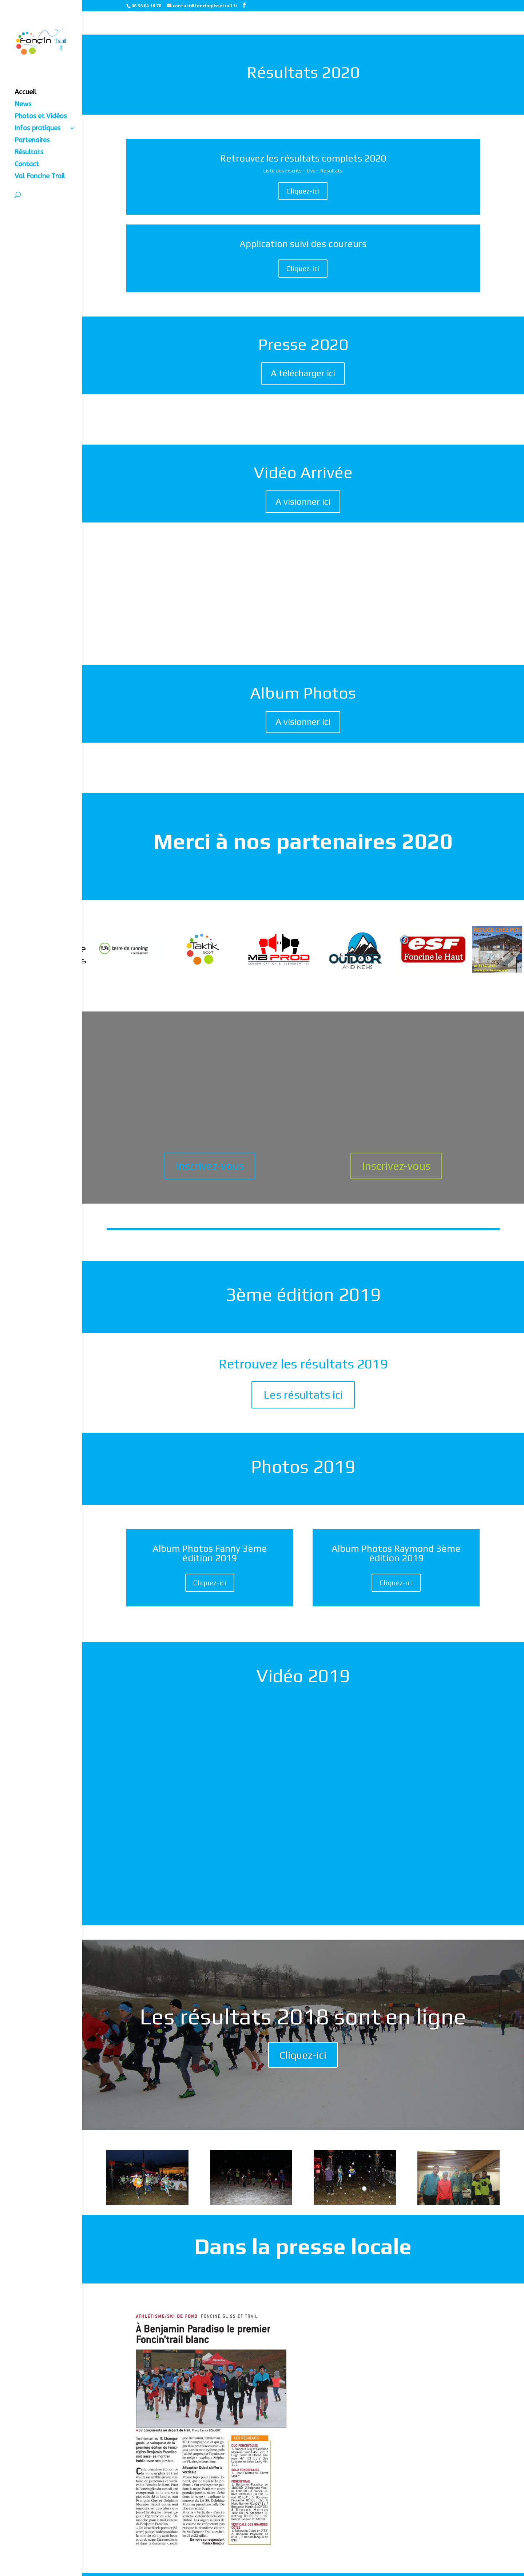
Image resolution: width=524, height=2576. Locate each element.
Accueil (25, 93)
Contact (27, 165)
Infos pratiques (37, 129)
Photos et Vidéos (41, 117)
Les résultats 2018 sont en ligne (303, 2016)
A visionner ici (302, 501)
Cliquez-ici (302, 191)
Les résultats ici (303, 1394)
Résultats (29, 153)
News (23, 105)
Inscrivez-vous (209, 1166)
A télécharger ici (303, 373)
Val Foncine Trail (40, 177)
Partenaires (32, 141)
